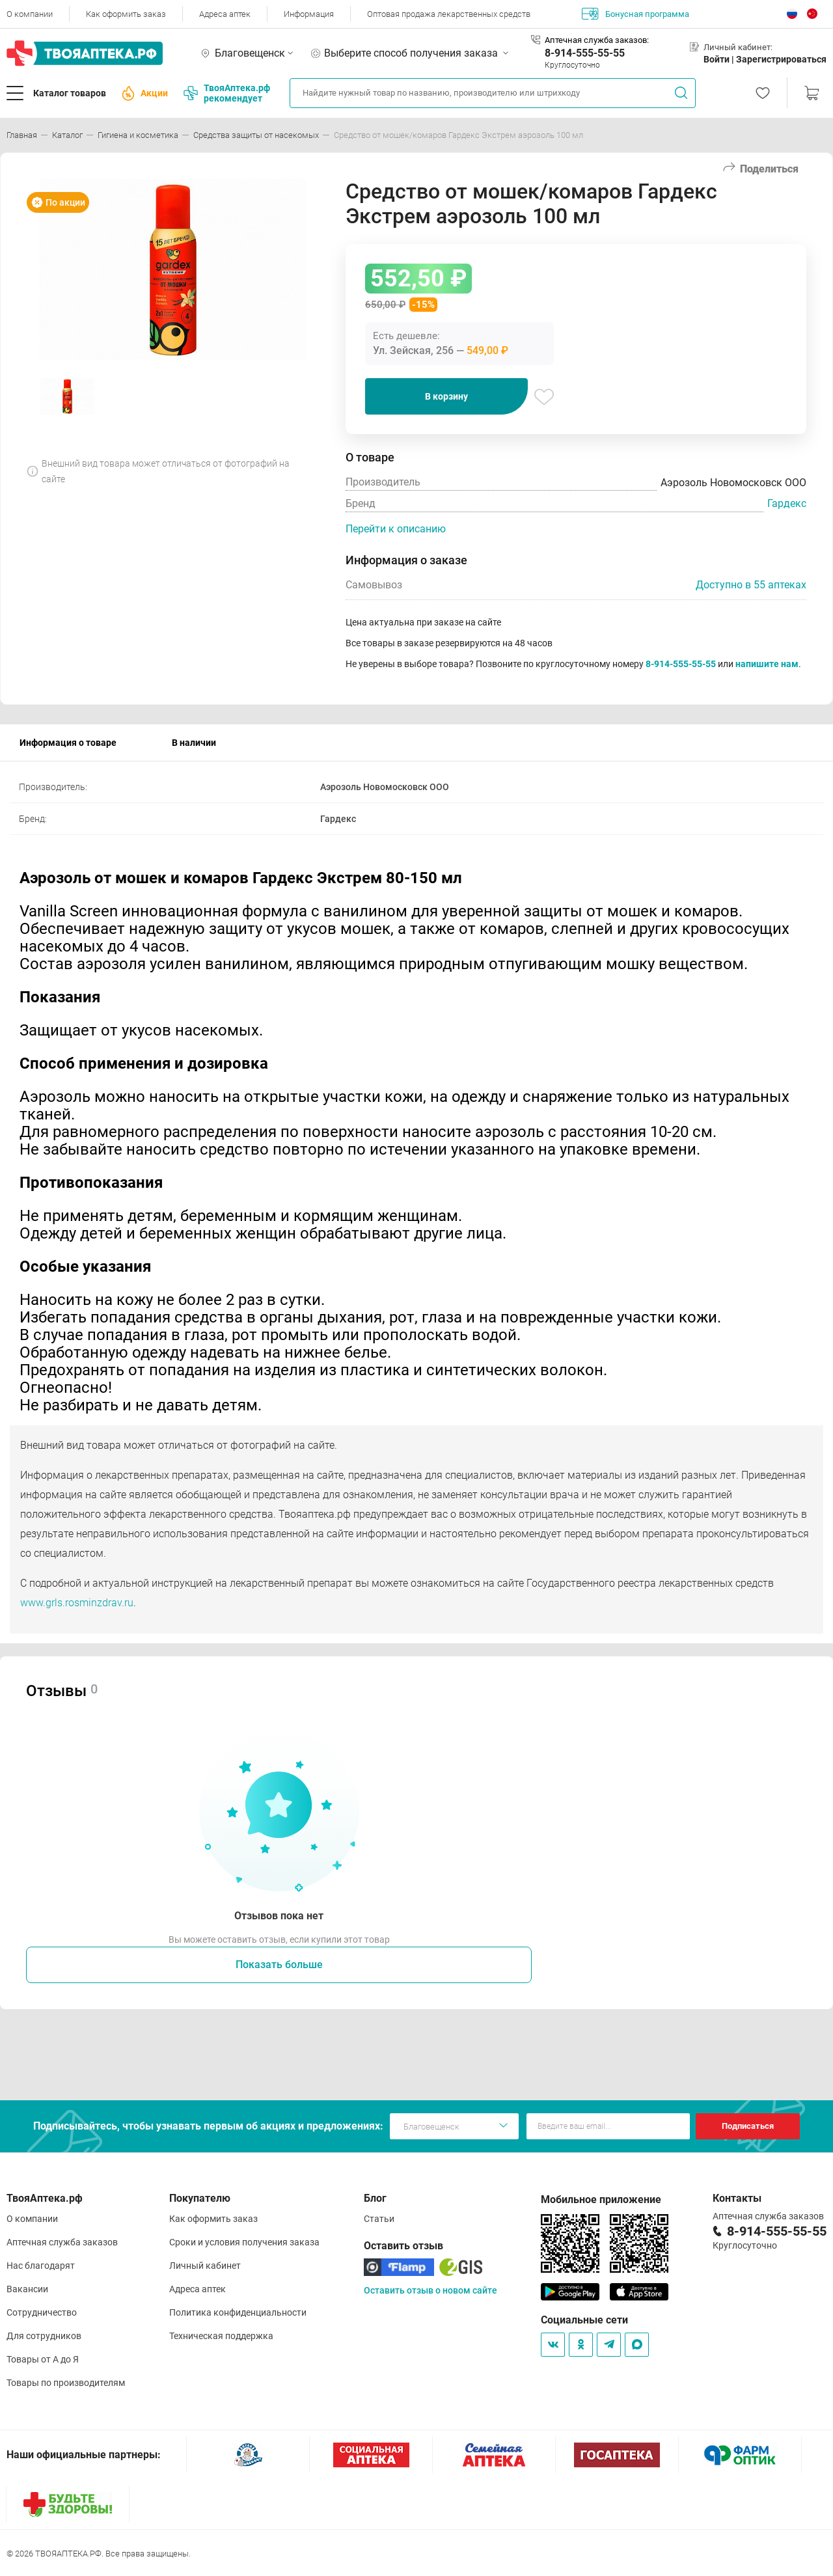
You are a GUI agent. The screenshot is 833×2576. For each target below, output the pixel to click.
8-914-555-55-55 (585, 53)
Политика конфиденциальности (238, 2312)
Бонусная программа (635, 14)
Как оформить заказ (126, 14)
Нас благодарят (41, 2265)
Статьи (379, 2218)
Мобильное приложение (601, 2199)
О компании (30, 14)
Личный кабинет (205, 2265)
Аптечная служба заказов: (597, 40)
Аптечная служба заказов (62, 2242)
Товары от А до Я (43, 2359)
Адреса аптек (225, 14)
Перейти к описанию (396, 529)
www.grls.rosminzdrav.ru (76, 1602)
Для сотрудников (44, 2336)
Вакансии (27, 2289)
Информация (309, 14)
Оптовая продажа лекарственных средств (448, 14)
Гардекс (786, 503)
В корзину (446, 396)
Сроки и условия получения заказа (244, 2242)
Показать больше (279, 1964)
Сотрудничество (42, 2312)
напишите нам (767, 664)
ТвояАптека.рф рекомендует (227, 93)
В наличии (194, 742)
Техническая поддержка (221, 2336)
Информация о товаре (68, 742)
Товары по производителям (66, 2382)
